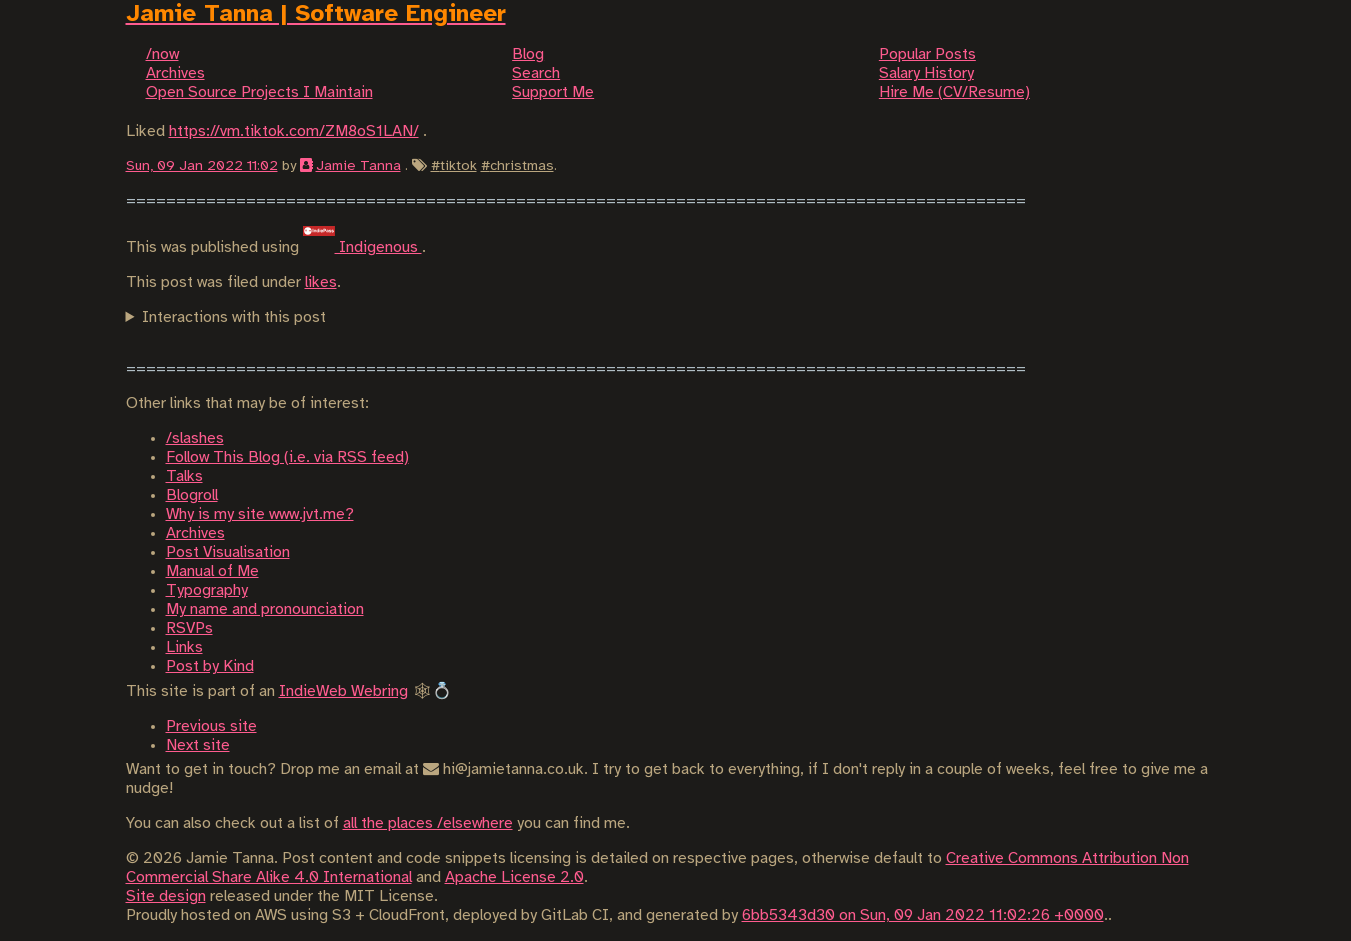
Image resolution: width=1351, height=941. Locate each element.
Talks (184, 476)
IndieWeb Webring (343, 691)
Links (184, 647)
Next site (198, 745)
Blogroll (192, 495)
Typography (207, 590)
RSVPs (189, 628)
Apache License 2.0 (514, 877)
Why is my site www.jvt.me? (260, 514)
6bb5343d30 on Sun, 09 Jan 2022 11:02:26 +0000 (923, 915)
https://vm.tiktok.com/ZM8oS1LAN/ (294, 131)
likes (321, 282)
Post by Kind (210, 666)
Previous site (211, 726)
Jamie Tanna (358, 166)
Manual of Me (212, 571)
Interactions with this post (234, 317)
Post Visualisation (228, 552)
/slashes (195, 438)
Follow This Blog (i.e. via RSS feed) (287, 457)
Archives (195, 533)
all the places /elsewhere (428, 823)
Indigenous (362, 247)
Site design (166, 896)
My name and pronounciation (265, 609)
